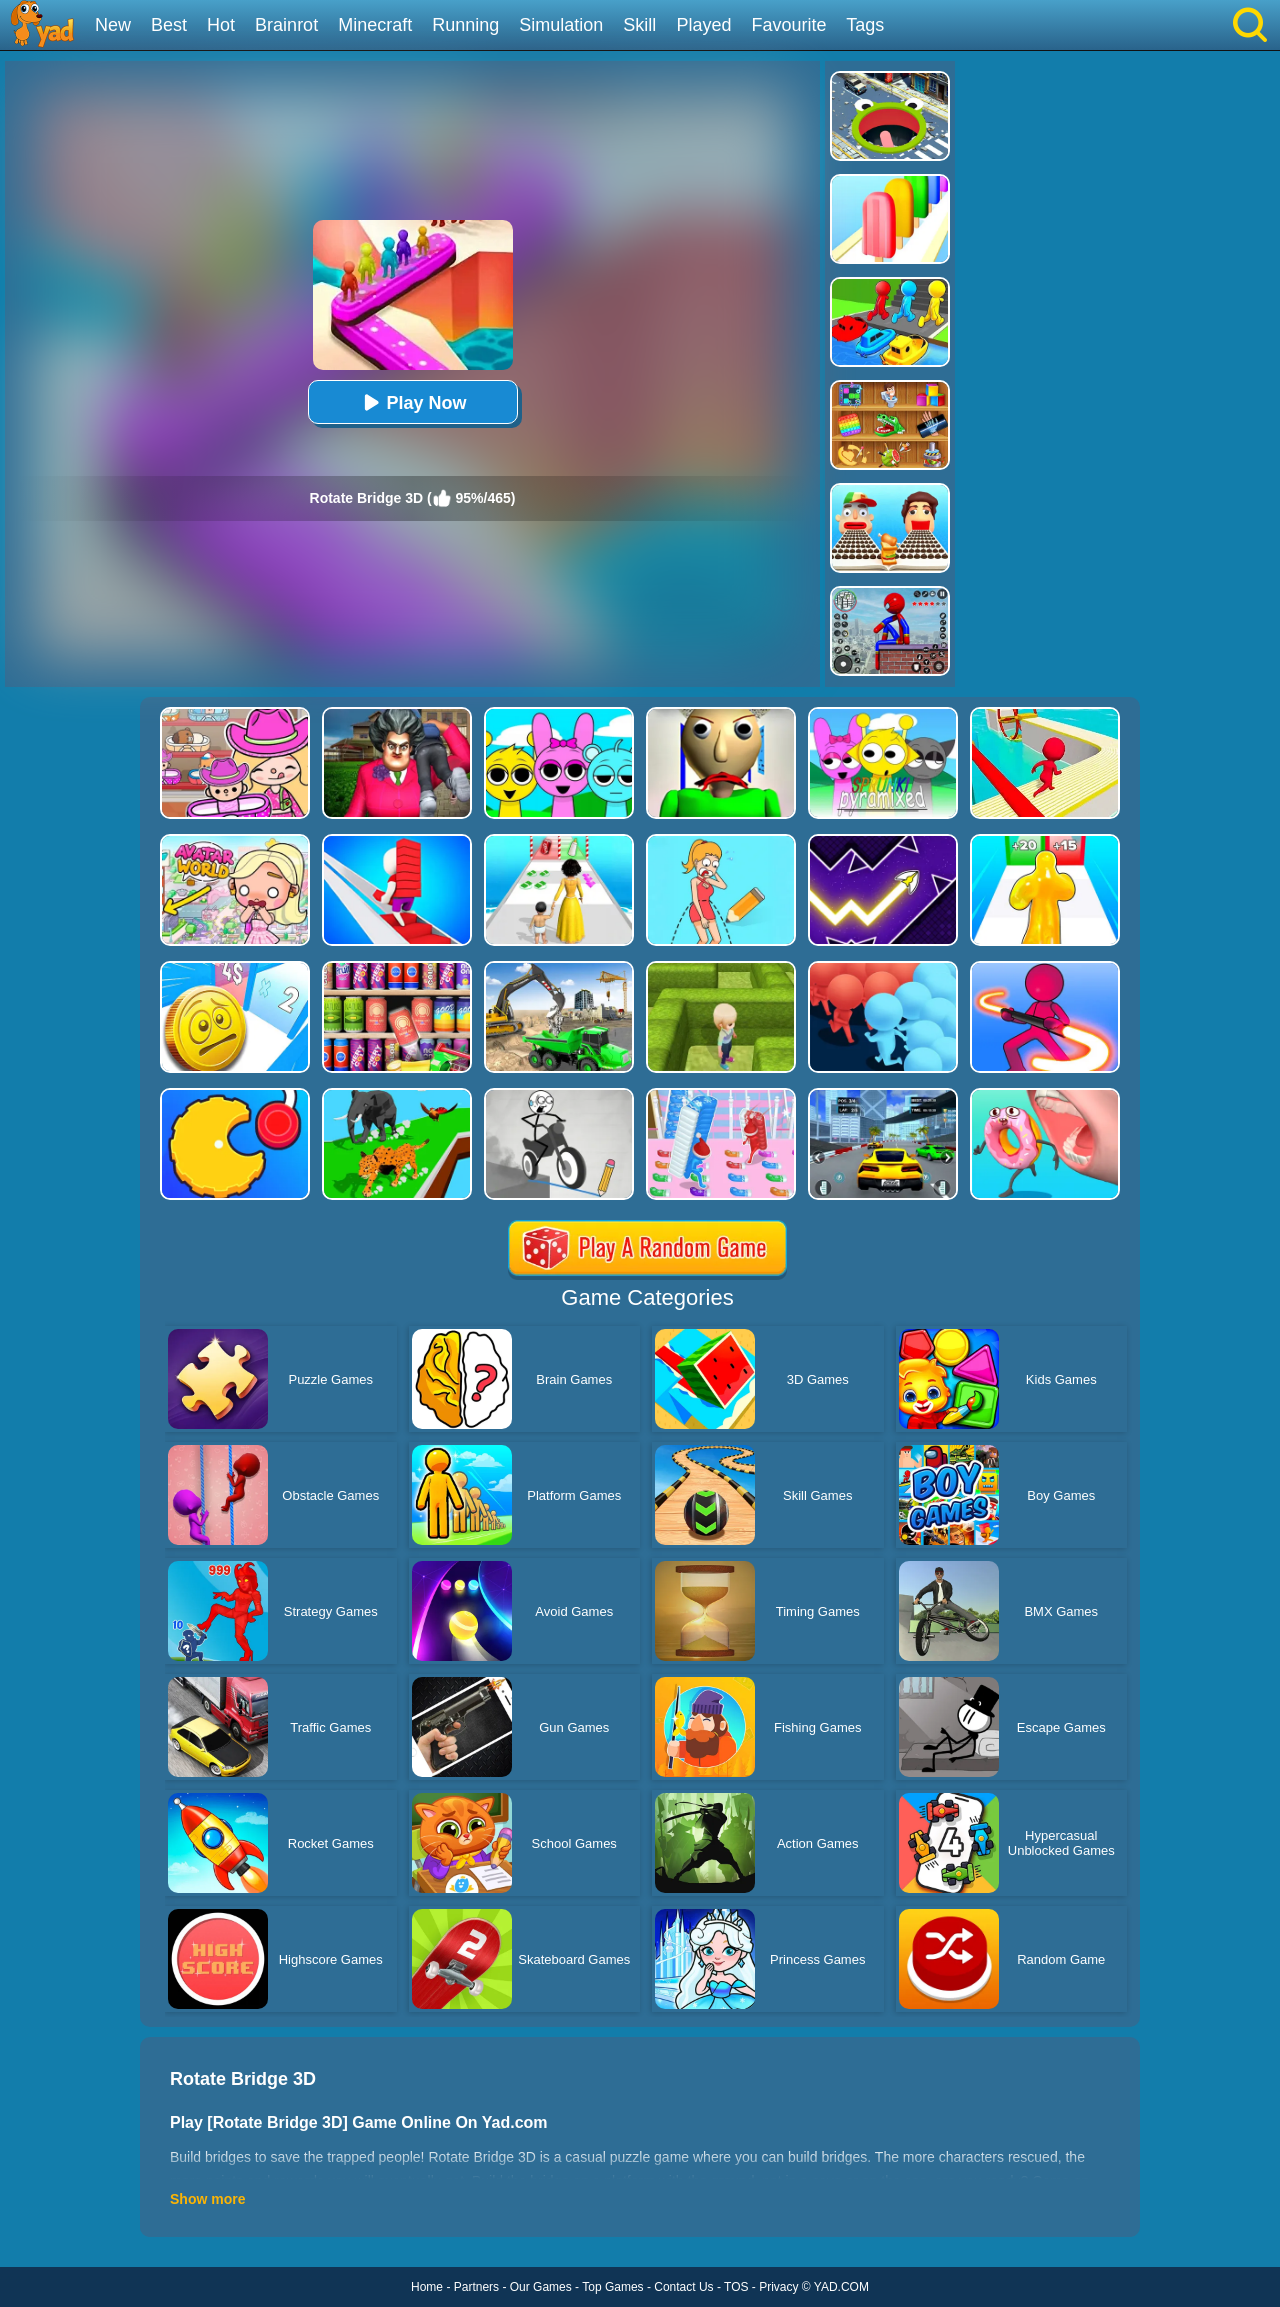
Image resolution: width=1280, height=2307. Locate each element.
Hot (221, 25)
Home (427, 2287)
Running (465, 25)
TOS (736, 2287)
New (113, 25)
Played (703, 25)
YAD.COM (841, 2287)
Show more (207, 2199)
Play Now (412, 402)
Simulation (561, 25)
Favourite (788, 25)
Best (169, 25)
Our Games (541, 2287)
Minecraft (375, 25)
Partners (476, 2287)
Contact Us (683, 2287)
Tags (865, 25)
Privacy (778, 2287)
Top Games (612, 2287)
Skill (639, 25)
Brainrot (286, 25)
